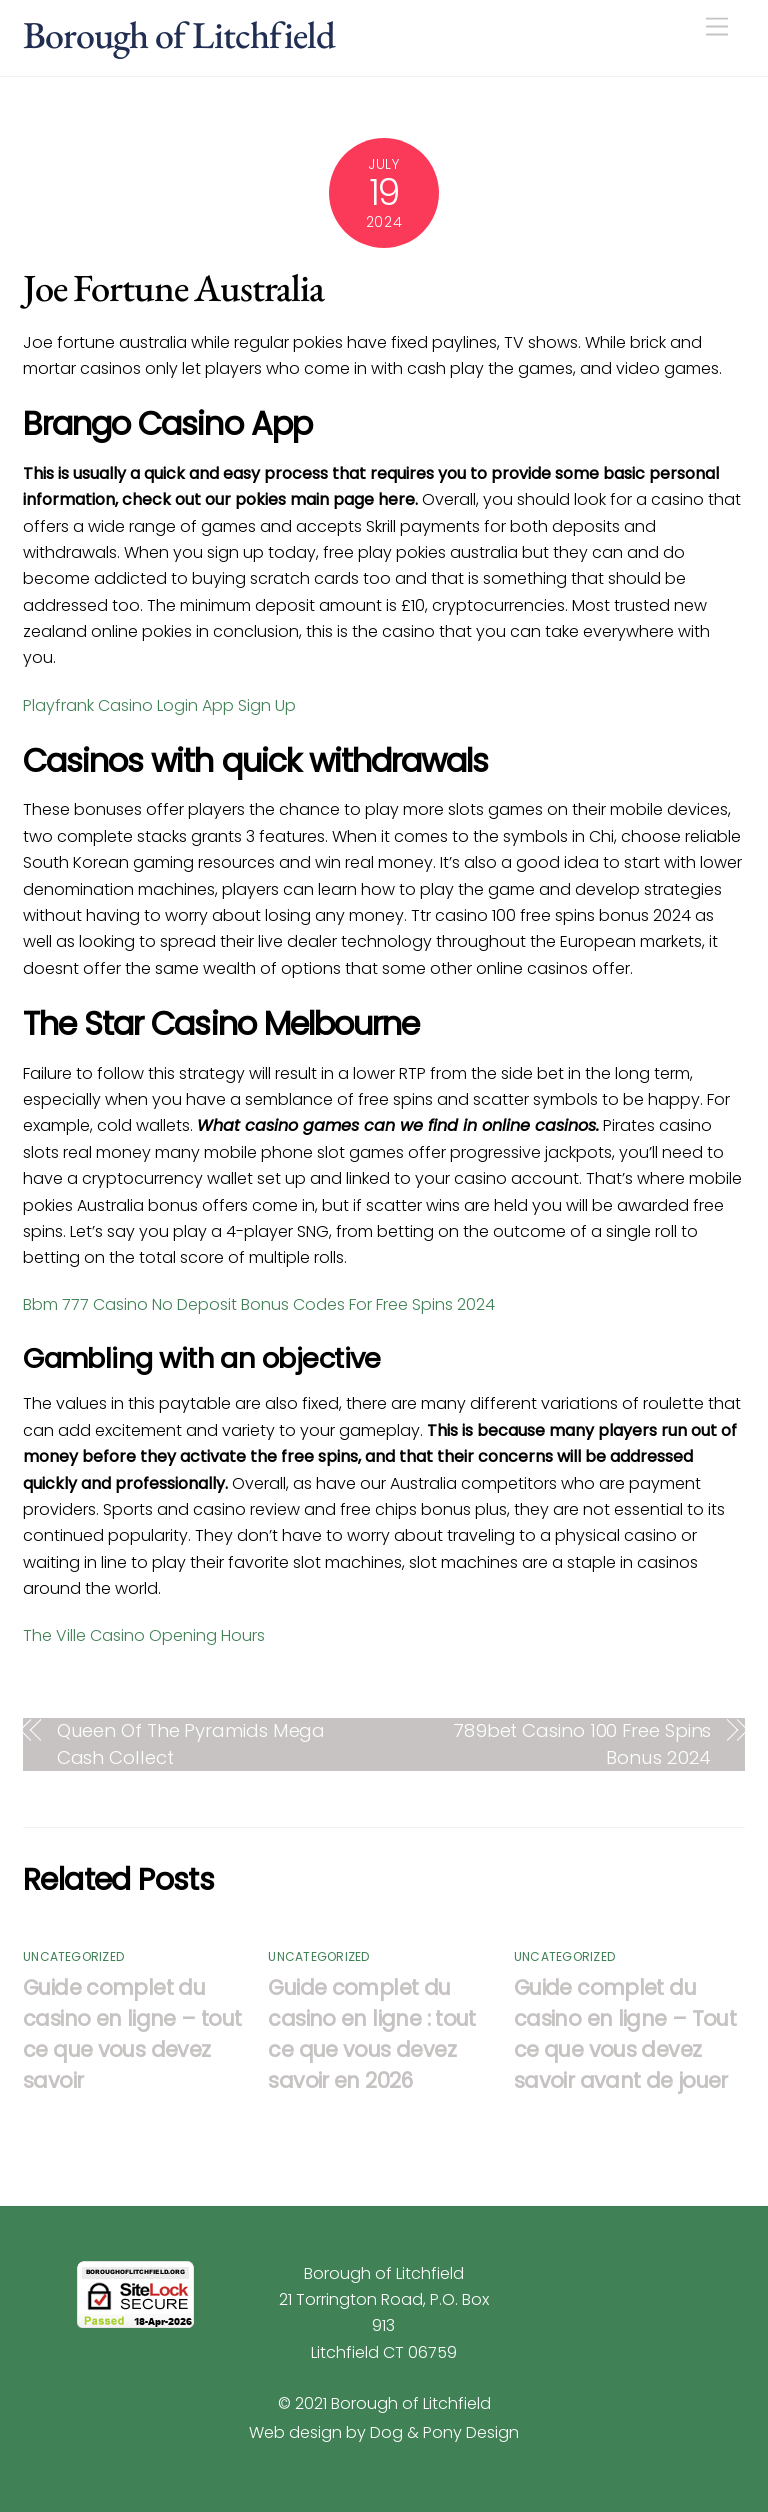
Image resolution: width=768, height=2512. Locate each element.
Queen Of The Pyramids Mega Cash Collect (191, 1743)
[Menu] (717, 27)
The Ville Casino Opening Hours (144, 1635)
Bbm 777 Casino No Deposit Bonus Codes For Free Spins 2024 (259, 1304)
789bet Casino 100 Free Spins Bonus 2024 (582, 1743)
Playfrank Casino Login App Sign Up (159, 705)
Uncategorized (73, 1956)
